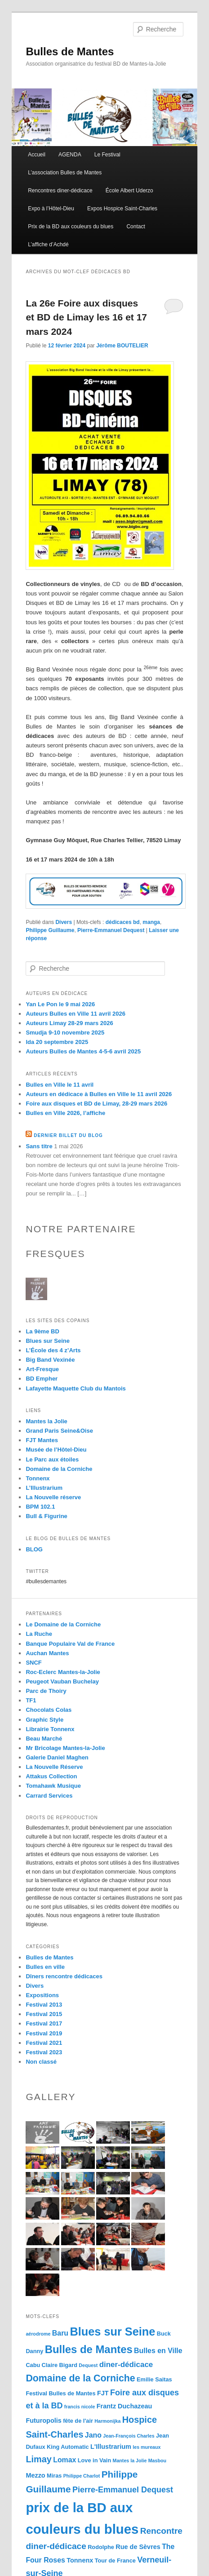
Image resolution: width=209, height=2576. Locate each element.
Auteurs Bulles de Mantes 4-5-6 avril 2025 (83, 1051)
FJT (103, 2393)
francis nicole (79, 2406)
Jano (93, 2435)
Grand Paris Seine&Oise (59, 1430)
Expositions (42, 1995)
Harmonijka (107, 2421)
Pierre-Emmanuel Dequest (110, 930)
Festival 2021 (44, 2042)
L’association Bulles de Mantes (65, 172)
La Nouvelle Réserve (54, 1766)
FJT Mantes (42, 1440)
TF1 (31, 1700)
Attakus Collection (51, 1776)
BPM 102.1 (40, 1506)
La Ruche (39, 1633)
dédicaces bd (123, 922)
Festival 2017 (44, 2023)
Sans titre (39, 1146)
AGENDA (69, 154)
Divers (63, 922)
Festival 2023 (44, 2052)
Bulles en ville (45, 1966)
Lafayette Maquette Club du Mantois (75, 1388)
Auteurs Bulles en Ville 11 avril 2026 (75, 1013)
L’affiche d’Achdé (48, 244)
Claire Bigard (59, 2365)
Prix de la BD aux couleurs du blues (70, 226)
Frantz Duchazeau (124, 2406)
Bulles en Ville (158, 2350)
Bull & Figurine (46, 1516)
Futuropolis (43, 2420)
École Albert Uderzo (129, 190)
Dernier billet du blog (68, 1135)
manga (151, 922)
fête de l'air (78, 2420)
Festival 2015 (44, 2014)
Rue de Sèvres (138, 2546)
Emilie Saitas (154, 2379)
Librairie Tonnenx (50, 1729)
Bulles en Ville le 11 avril (59, 1084)
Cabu (33, 2365)
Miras (54, 2475)
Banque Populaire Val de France (70, 1643)
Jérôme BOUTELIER (122, 345)
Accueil (36, 154)
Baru (60, 2333)
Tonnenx (37, 1478)
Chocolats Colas (48, 1709)
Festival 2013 (44, 2004)
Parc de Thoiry (46, 1691)
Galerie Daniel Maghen (57, 1757)
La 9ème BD (42, 1331)
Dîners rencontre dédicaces (64, 1976)
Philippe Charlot (81, 2475)
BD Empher (42, 1378)
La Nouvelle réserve (53, 1497)
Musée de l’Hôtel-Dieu (56, 1449)
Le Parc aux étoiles (52, 1459)
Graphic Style (44, 1719)
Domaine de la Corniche (59, 1469)
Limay (38, 2459)
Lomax (64, 2460)
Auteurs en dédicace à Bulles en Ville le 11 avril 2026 (99, 1094)
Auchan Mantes (47, 1653)
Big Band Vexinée (50, 1359)
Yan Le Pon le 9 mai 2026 (60, 1004)
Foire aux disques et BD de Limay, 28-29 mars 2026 (96, 1103)
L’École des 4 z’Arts (53, 1350)
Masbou (157, 2460)
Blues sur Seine (48, 1340)
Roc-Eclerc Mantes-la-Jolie (63, 1672)
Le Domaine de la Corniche (63, 1624)
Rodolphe (101, 2547)
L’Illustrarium (44, 1487)
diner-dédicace (126, 2364)
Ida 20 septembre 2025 (57, 1042)
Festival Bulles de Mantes (60, 2393)
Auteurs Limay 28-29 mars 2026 (69, 1023)
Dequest (88, 2365)
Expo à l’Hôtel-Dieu (51, 208)
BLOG (34, 1549)
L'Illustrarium (110, 2446)
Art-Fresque (42, 1369)
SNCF (33, 1662)
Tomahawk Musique (53, 1785)
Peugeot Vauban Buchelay (62, 1681)
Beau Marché (44, 1738)
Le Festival (107, 154)
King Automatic (68, 2446)
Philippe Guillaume (50, 930)
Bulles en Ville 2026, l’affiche (65, 1113)
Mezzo (35, 2475)
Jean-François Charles (128, 2435)
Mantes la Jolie (46, 1421)
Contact (135, 226)
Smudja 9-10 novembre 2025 (65, 1032)
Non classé (41, 2061)
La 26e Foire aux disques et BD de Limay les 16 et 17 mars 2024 (86, 317)
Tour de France (115, 2560)
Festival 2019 (44, 2033)
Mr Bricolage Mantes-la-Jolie (65, 1748)
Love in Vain (94, 2460)
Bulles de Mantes (70, 51)
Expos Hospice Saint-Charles (122, 208)
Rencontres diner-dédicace (60, 190)
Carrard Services (49, 1795)
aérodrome (38, 2333)
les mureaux (146, 2447)
